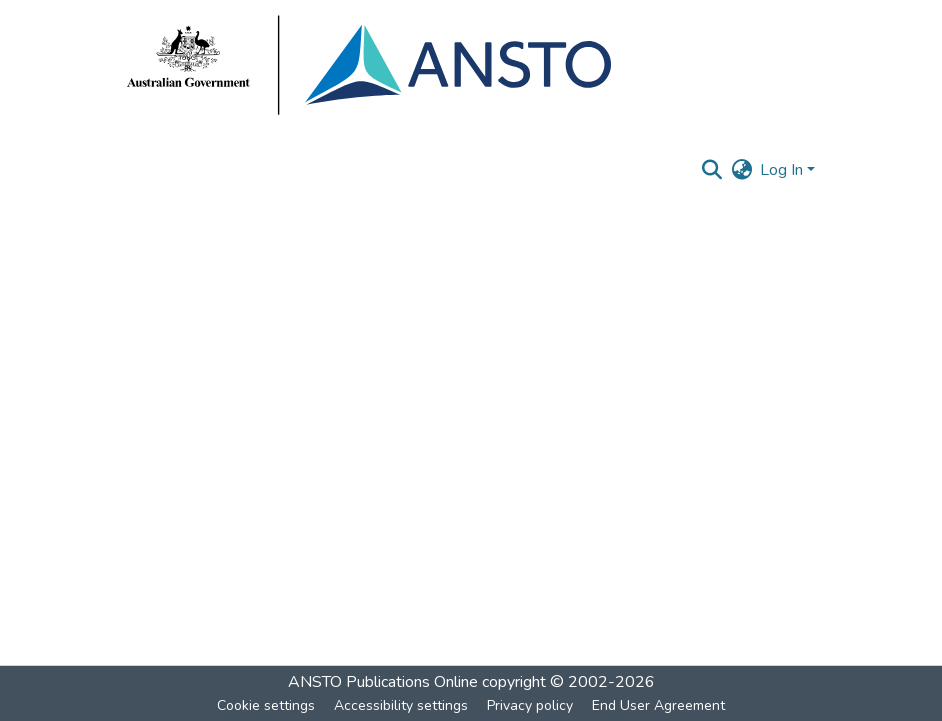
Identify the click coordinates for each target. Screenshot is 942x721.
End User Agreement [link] (658, 705)
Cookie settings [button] (266, 705)
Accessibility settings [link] (401, 705)
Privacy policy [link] (530, 705)
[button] (711, 170)
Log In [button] (783, 170)
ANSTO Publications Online (383, 682)
